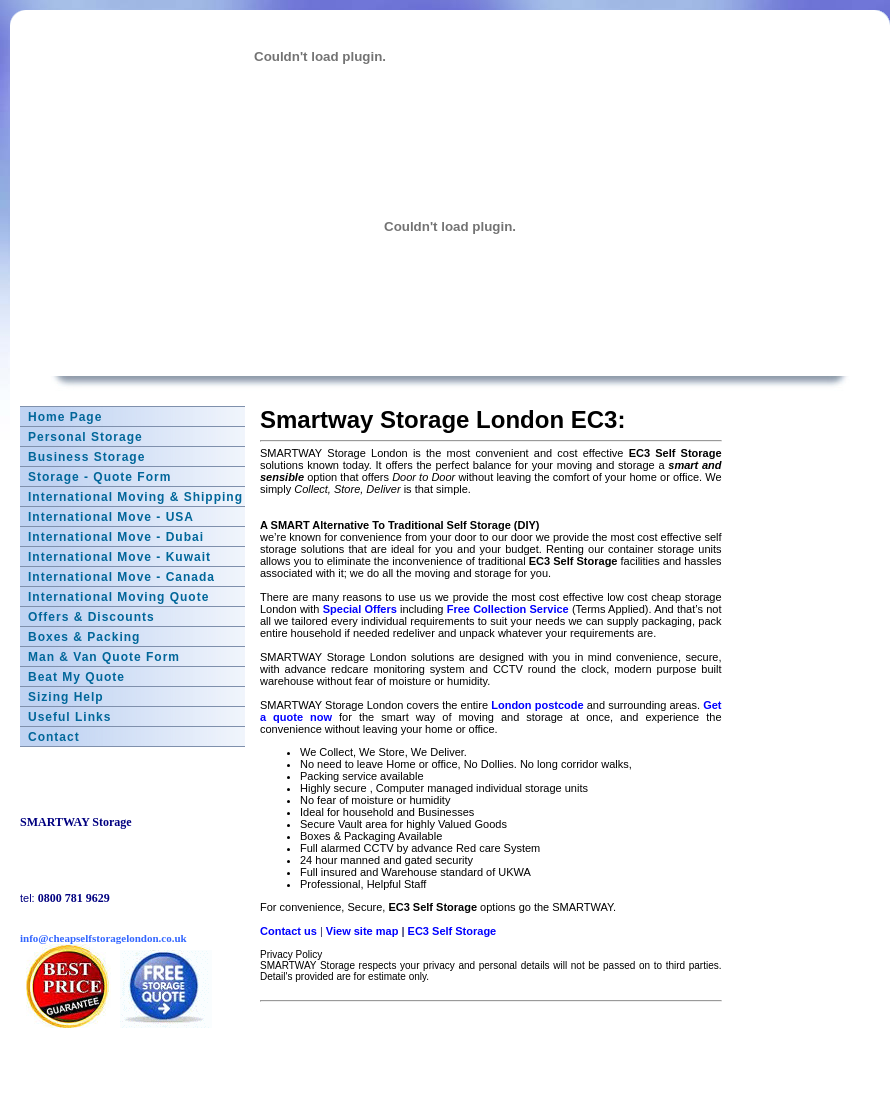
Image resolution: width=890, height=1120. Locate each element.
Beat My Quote (76, 677)
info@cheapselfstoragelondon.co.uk (103, 938)
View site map (362, 931)
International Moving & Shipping (135, 497)
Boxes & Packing (84, 637)
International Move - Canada (121, 577)
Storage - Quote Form (99, 477)
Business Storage (86, 457)
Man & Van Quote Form (104, 657)
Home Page (65, 417)
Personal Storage (85, 437)
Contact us (288, 931)
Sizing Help (66, 697)
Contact (54, 737)
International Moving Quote (118, 597)
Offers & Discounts (91, 617)
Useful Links (69, 717)
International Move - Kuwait (119, 557)
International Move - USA (111, 517)
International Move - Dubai (116, 537)
